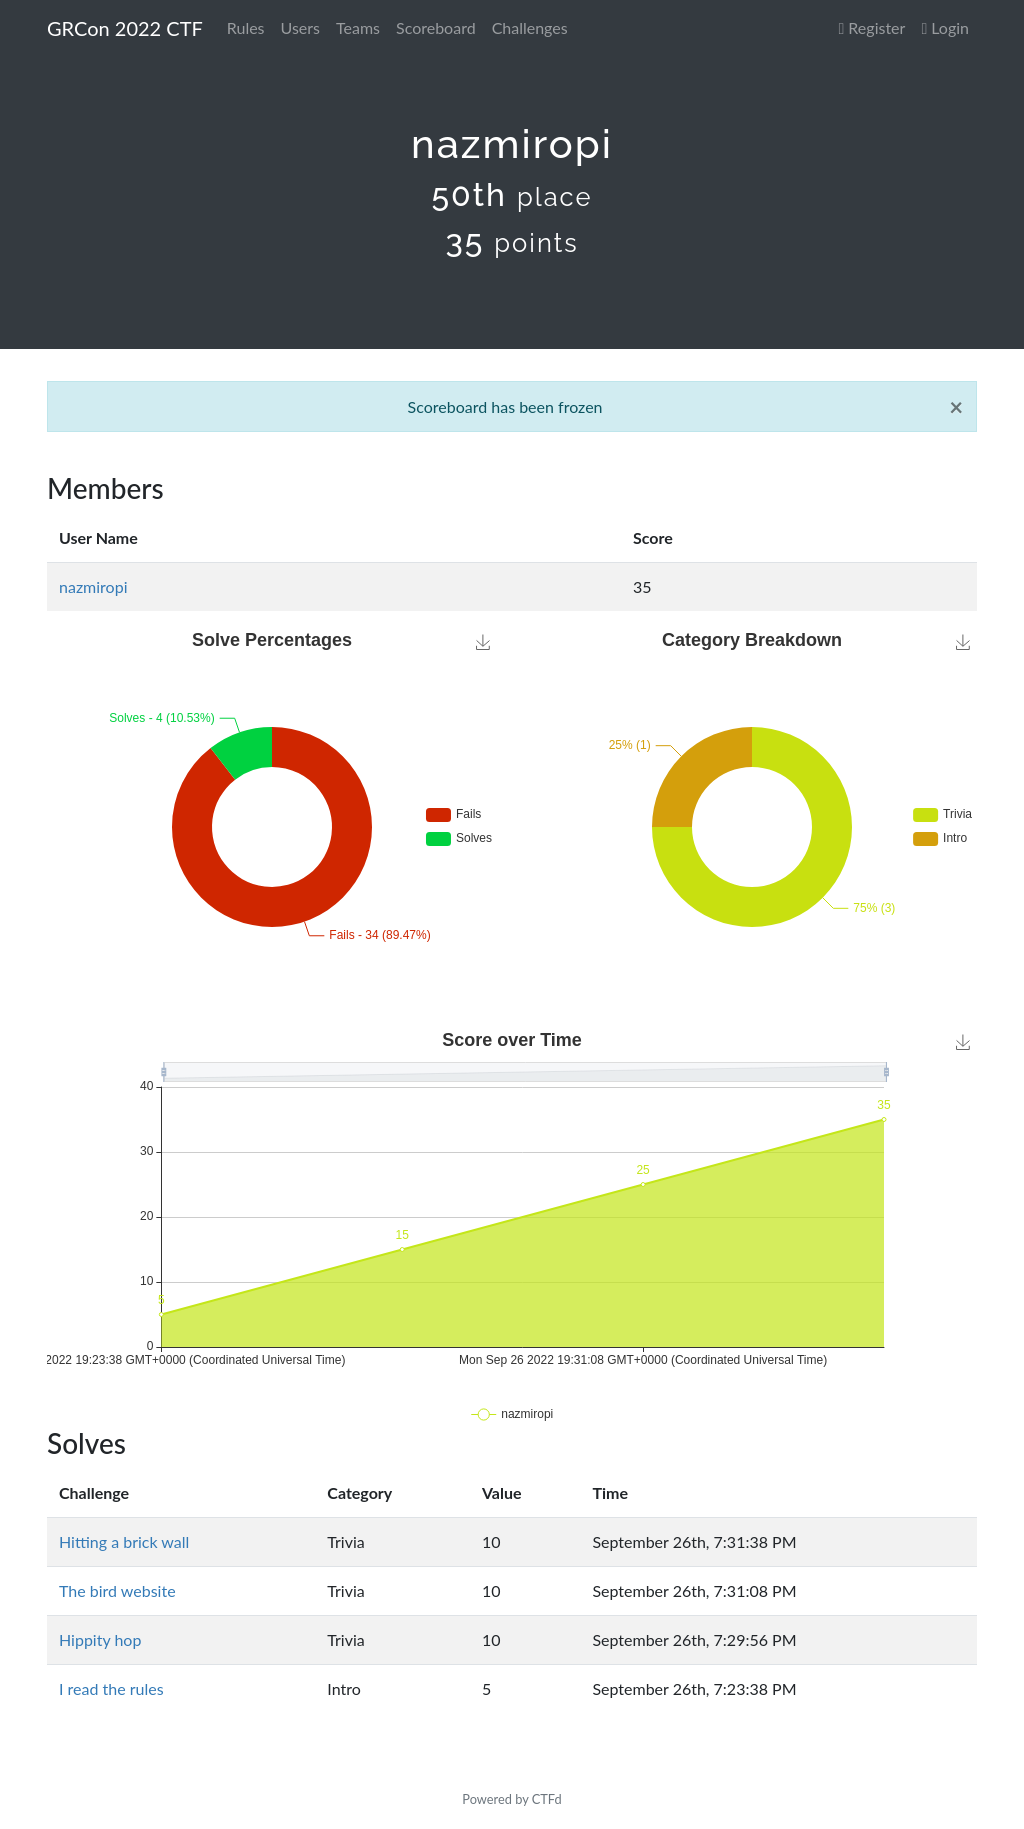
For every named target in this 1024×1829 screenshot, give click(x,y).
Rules (246, 27)
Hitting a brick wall (124, 1541)
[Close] (956, 407)
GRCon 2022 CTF (125, 28)
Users (300, 27)
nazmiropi (93, 586)
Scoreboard (436, 27)
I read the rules (111, 1688)
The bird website (117, 1590)
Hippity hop (100, 1639)
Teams (358, 27)
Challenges (530, 27)
